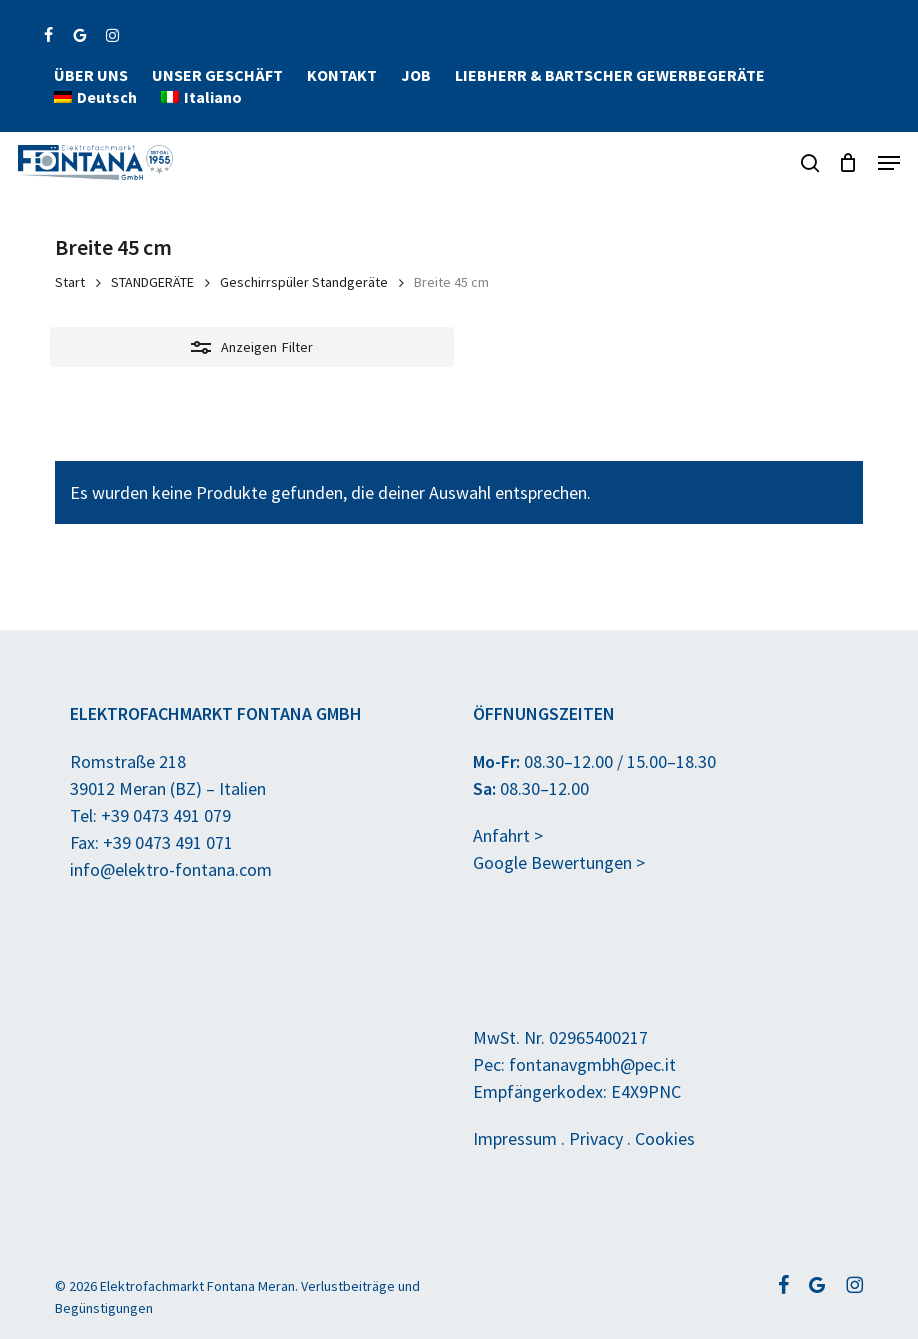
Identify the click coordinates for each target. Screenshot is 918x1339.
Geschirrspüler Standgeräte (304, 282)
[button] (889, 163)
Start (70, 282)
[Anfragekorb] (848, 162)
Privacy (596, 1138)
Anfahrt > (508, 835)
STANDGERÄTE (152, 282)
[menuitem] (95, 97)
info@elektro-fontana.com (171, 869)
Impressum (515, 1138)
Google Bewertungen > (559, 862)
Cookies (665, 1138)
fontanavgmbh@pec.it (592, 1064)
